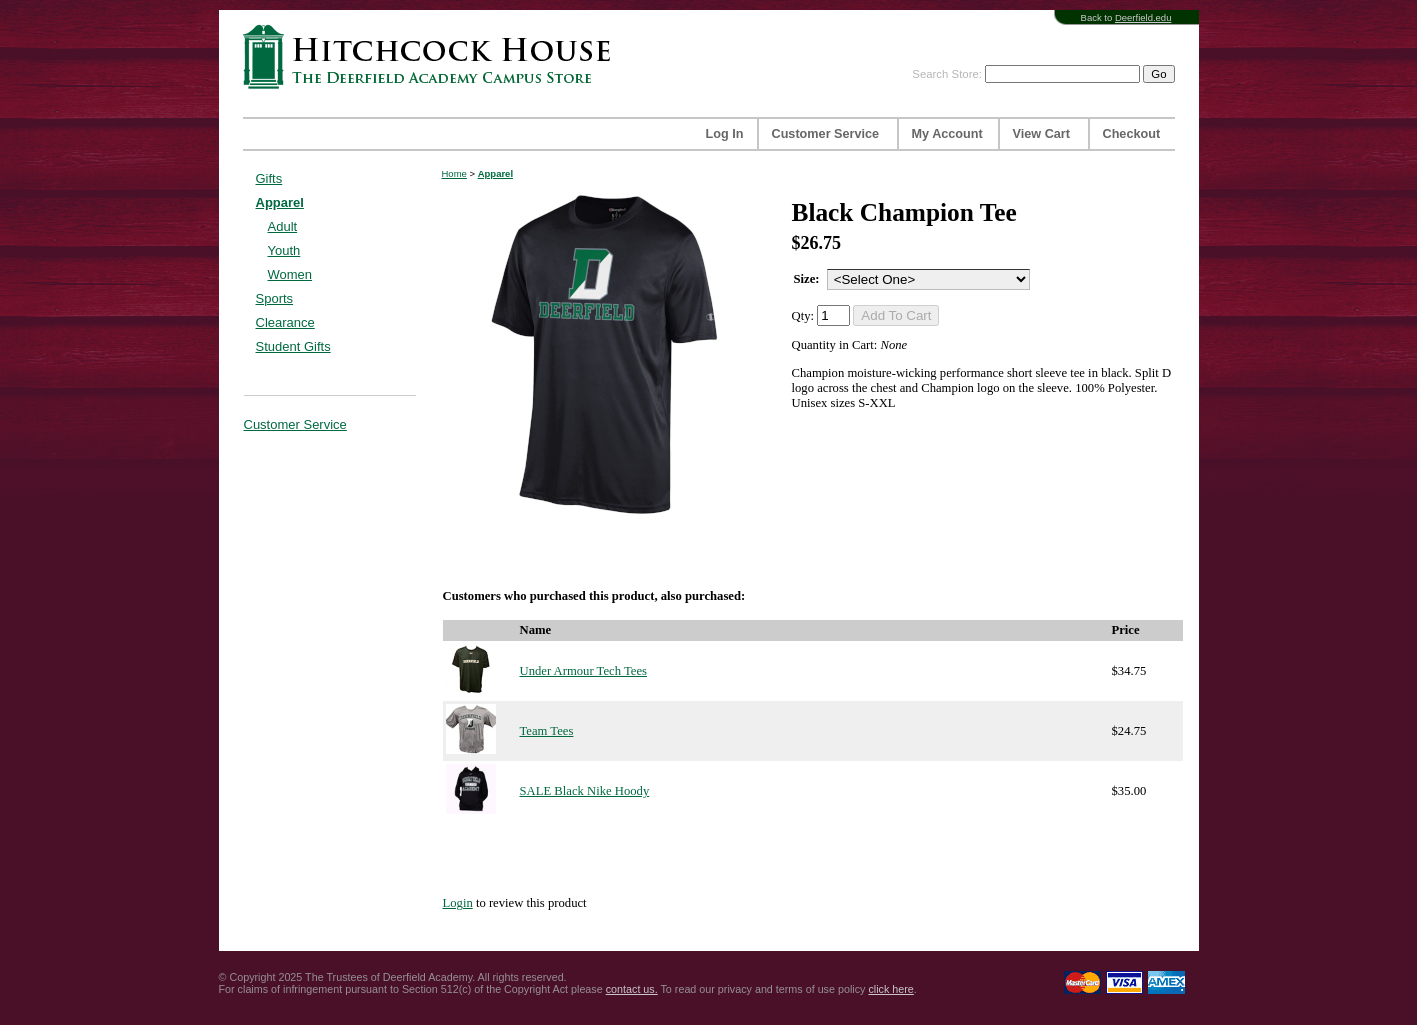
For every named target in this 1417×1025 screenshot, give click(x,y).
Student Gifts (293, 346)
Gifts (269, 178)
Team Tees (547, 731)
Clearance (285, 322)
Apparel (280, 202)
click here (890, 989)
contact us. (632, 989)
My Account (947, 134)
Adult (283, 226)
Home (454, 173)
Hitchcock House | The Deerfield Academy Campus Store (433, 56)
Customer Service (826, 134)
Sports (275, 298)
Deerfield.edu (1143, 17)
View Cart (1041, 134)
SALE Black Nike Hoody (585, 791)
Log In (725, 134)
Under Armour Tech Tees (583, 671)
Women (290, 274)
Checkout (1132, 134)
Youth (284, 250)
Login (458, 903)
